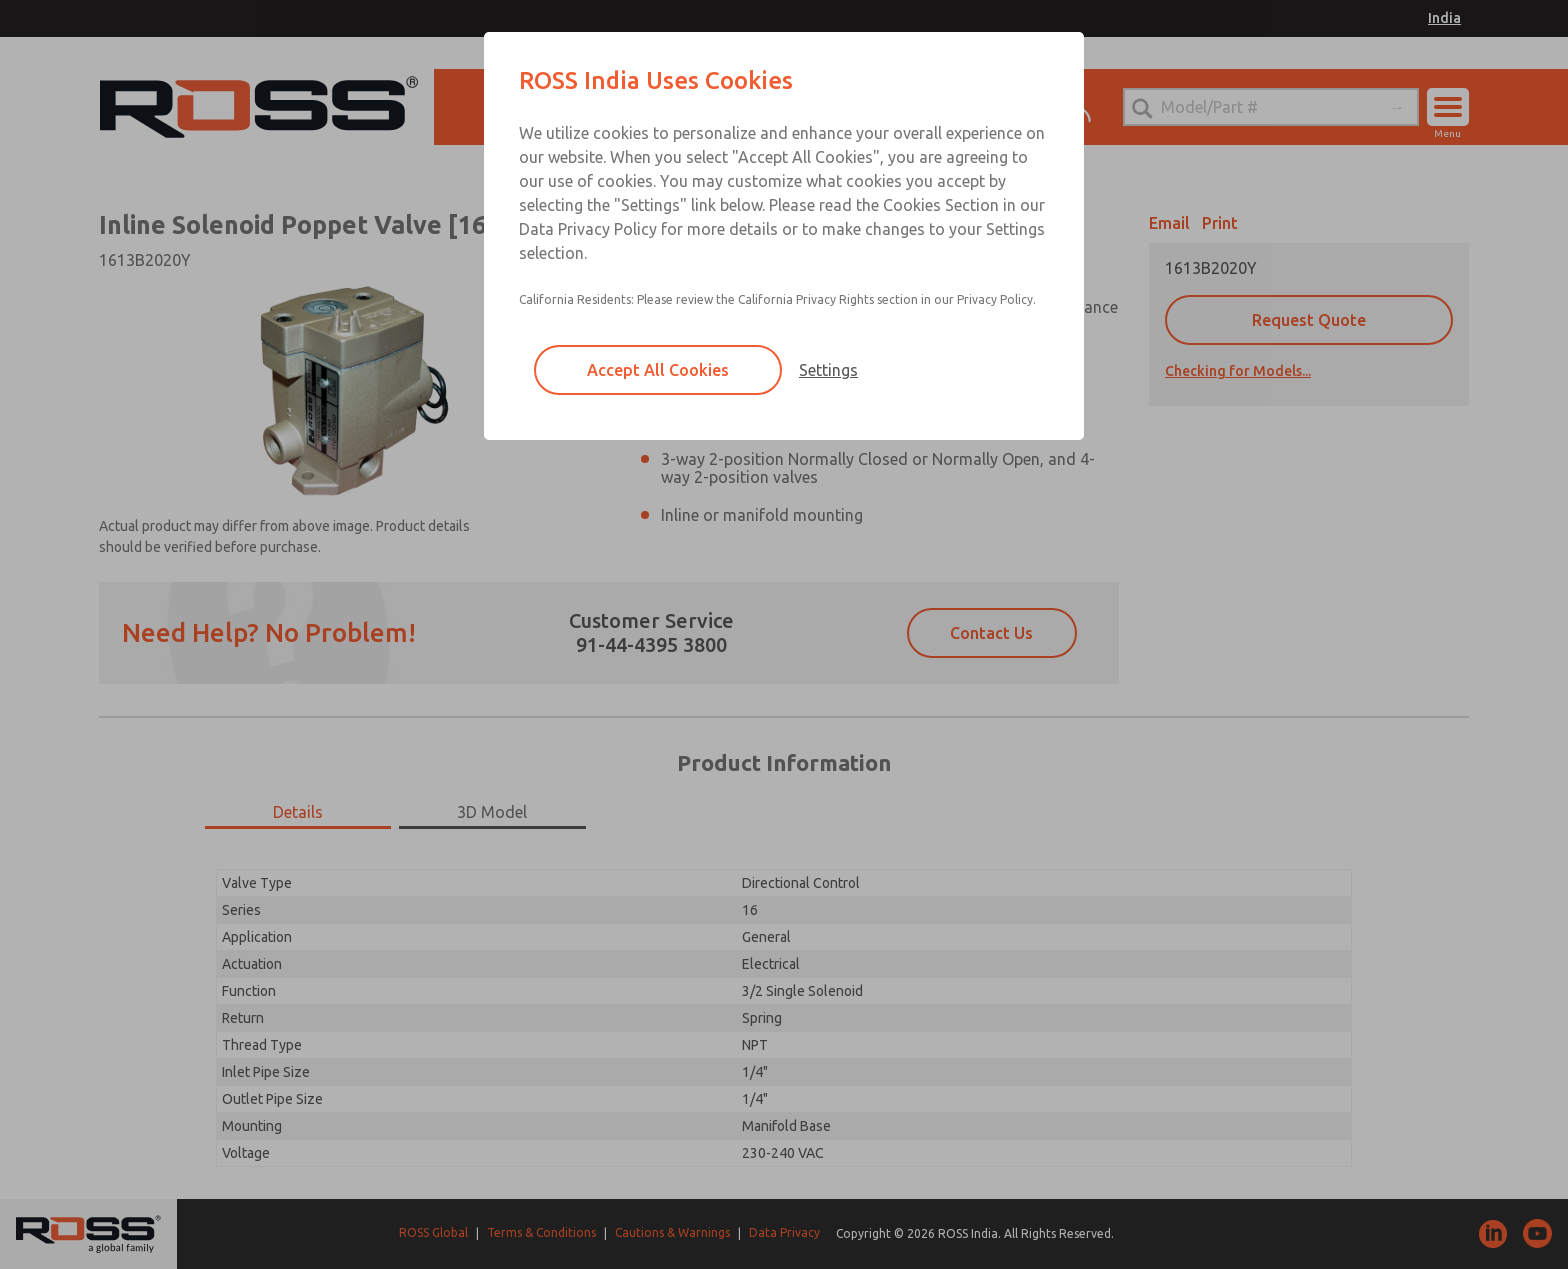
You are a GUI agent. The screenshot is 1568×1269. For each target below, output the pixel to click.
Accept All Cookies (658, 370)
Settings (828, 370)
